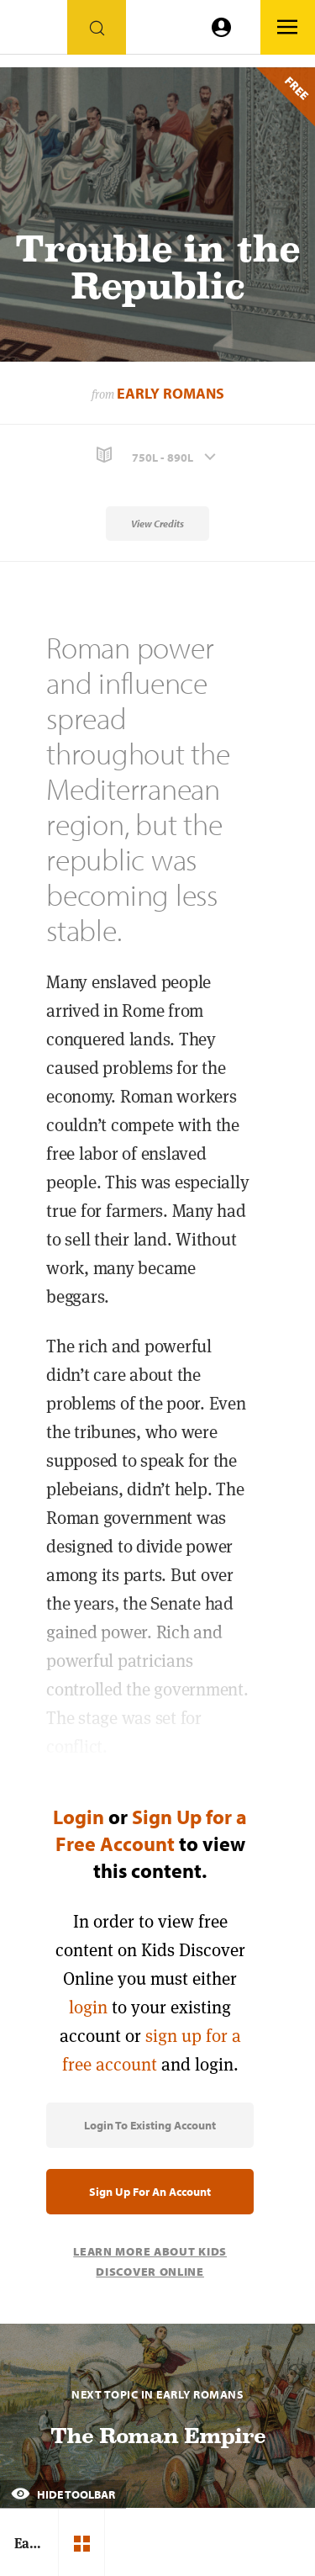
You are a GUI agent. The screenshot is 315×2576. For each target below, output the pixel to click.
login (88, 2007)
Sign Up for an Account (150, 2191)
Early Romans (170, 393)
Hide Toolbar (63, 2494)
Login (78, 1816)
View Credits (157, 523)
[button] (157, 455)
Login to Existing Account (150, 2125)
